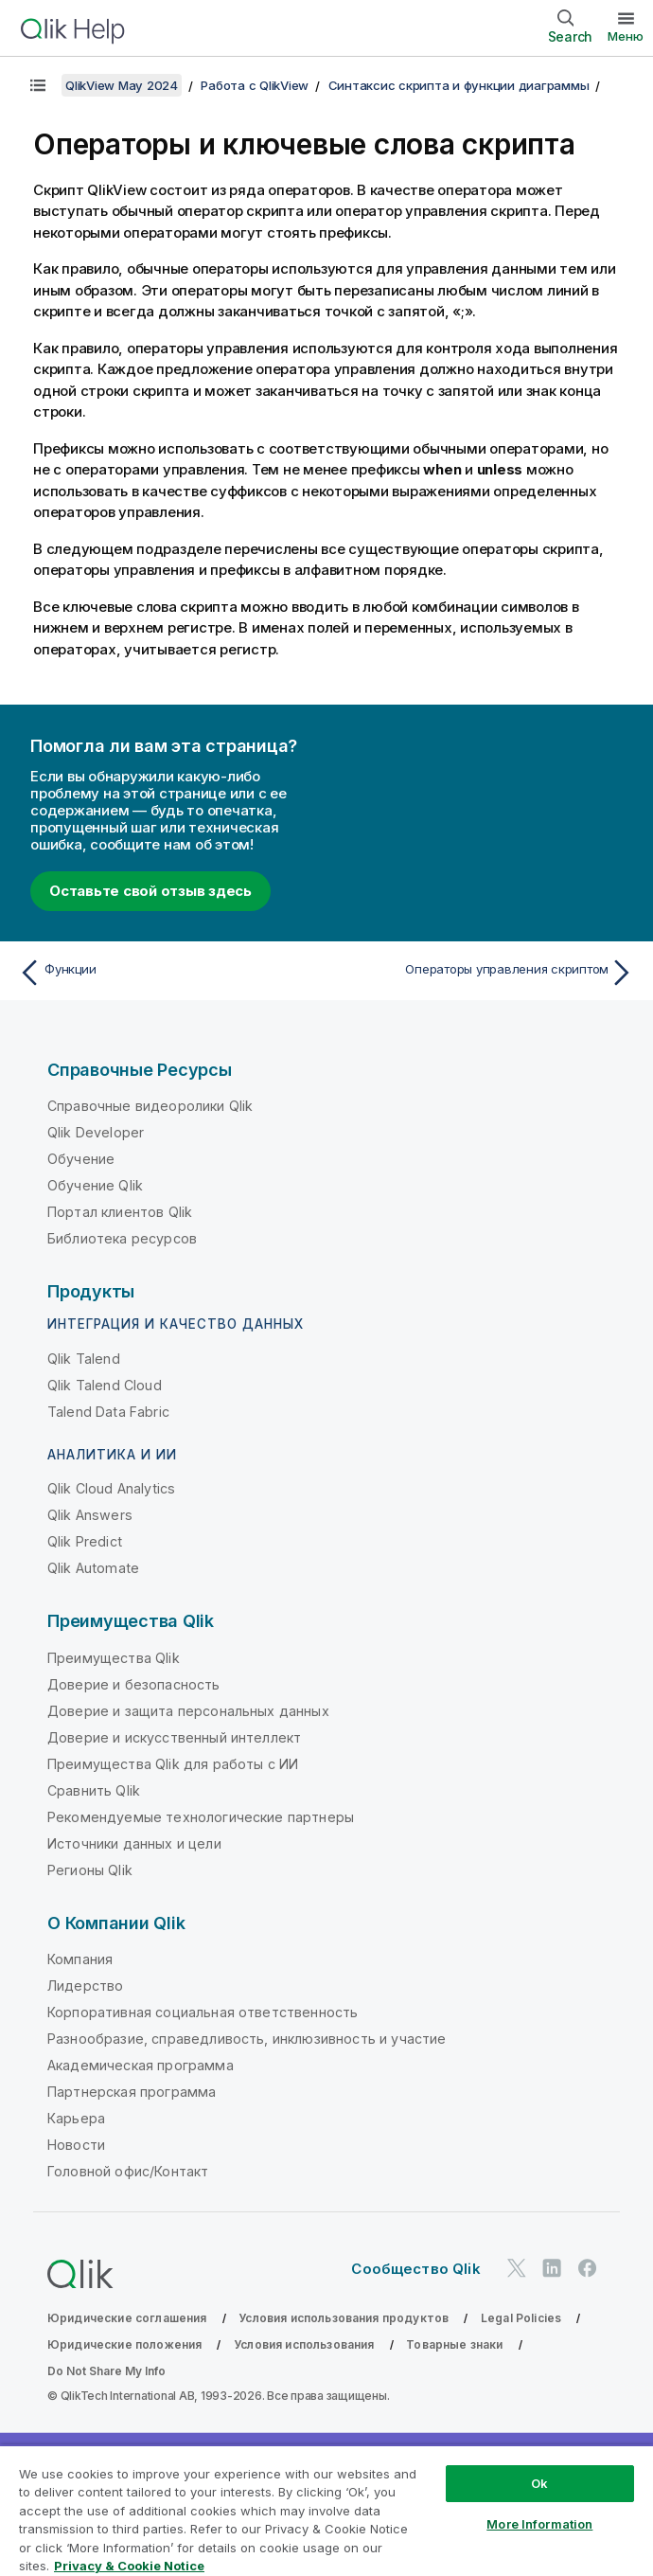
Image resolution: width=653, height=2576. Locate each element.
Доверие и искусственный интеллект (174, 1737)
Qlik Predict (84, 1541)
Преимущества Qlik (113, 1658)
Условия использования (304, 2344)
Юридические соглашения (127, 2318)
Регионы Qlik (89, 1870)
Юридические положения (124, 2344)
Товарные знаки (454, 2344)
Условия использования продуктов (343, 2318)
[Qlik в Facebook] (588, 2267)
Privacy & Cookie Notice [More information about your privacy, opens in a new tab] (129, 2565)
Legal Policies (521, 2318)
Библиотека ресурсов (122, 1238)
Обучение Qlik (95, 1185)
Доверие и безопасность (134, 1684)
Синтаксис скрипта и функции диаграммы (459, 85)
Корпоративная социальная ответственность (202, 2012)
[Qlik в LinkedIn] (552, 2267)
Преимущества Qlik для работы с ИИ (172, 1764)
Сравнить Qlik (93, 1790)
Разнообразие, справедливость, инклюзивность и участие (246, 2038)
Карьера (76, 2118)
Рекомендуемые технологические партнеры (200, 1817)
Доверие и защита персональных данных (188, 1711)
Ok (539, 2483)
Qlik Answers (89, 1515)
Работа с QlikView (255, 85)
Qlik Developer (95, 1132)
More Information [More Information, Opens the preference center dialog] (539, 2523)
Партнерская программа (131, 2092)
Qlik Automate (93, 1568)
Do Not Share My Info (106, 2371)
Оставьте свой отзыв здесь (150, 891)
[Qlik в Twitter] (517, 2267)
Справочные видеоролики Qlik (150, 1106)
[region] (326, 2510)
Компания (80, 1959)
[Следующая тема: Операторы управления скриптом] (486, 972)
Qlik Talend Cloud (104, 1385)
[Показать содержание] (38, 85)
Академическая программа (140, 2065)
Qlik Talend (83, 1359)
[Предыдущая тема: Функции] (167, 972)
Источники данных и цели (134, 1843)
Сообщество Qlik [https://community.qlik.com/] (415, 2269)
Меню (626, 36)
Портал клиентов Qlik (119, 1212)
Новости (76, 2145)
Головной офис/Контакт (127, 2171)
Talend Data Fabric (108, 1412)
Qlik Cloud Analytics (111, 1488)
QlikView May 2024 (121, 85)
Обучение (81, 1159)
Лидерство (85, 1985)
